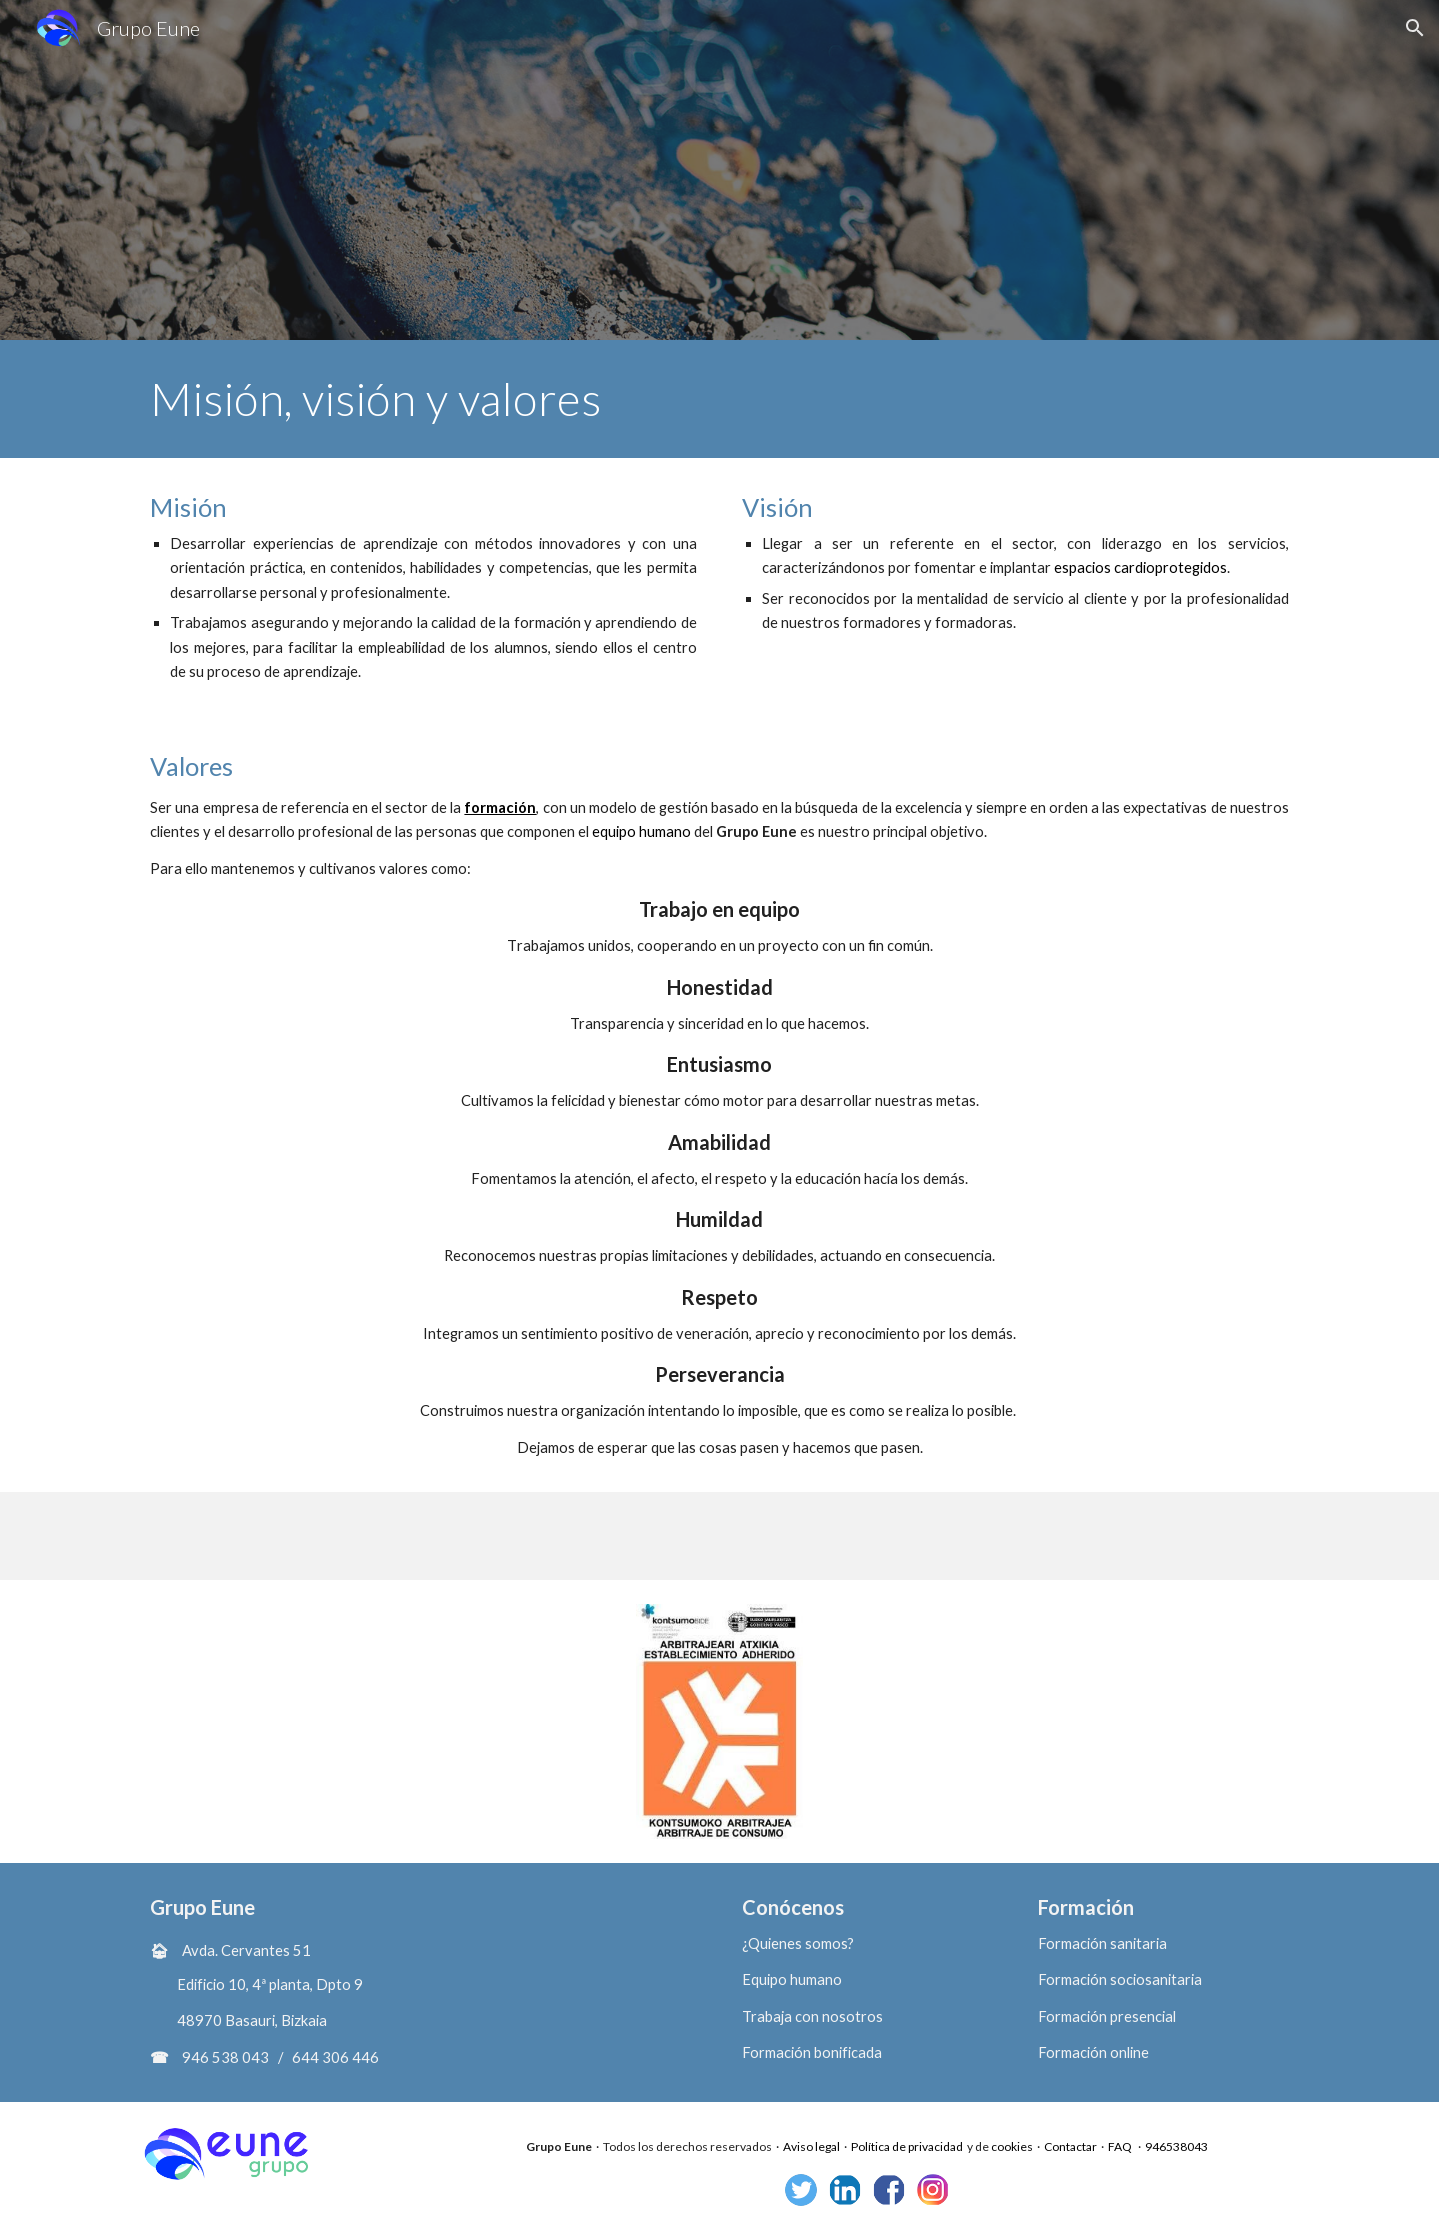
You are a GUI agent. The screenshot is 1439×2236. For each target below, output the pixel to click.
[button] (1415, 28)
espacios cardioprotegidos (1140, 567)
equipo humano (641, 831)
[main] (719, 399)
